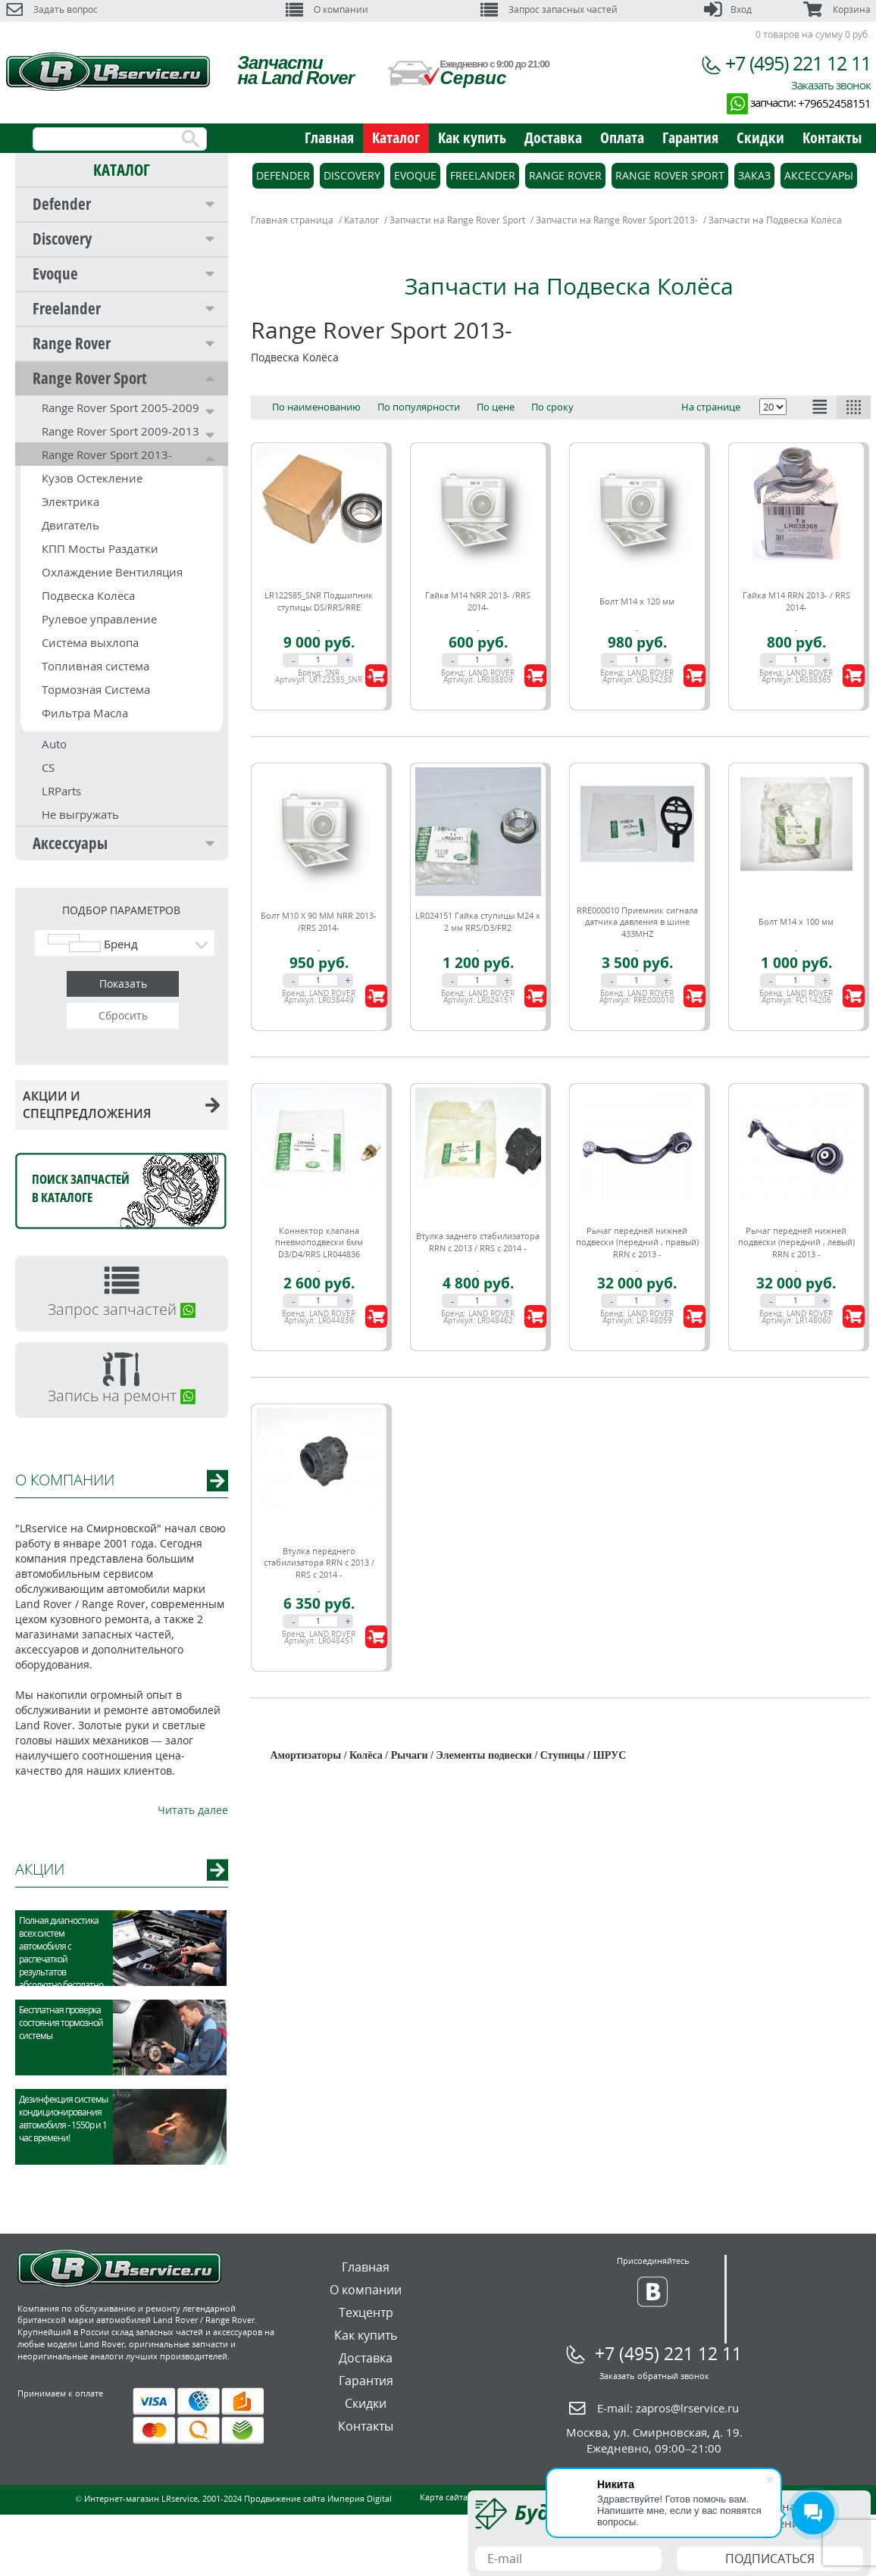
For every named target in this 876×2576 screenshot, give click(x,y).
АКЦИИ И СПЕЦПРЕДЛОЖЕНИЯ (122, 1105)
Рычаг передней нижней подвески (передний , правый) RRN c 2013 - (637, 1242)
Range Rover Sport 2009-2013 (120, 431)
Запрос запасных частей (549, 9)
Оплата (622, 137)
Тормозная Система (96, 689)
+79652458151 (834, 103)
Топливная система (95, 665)
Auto (54, 743)
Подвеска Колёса (88, 595)
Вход (728, 9)
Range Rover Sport (90, 378)
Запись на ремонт (122, 1395)
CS (48, 767)
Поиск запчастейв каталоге (81, 1188)
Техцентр (366, 2312)
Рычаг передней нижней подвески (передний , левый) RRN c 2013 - (796, 1242)
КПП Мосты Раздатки (100, 548)
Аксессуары (70, 843)
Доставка (553, 137)
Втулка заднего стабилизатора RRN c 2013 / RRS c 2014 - (478, 1242)
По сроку (552, 407)
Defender (62, 203)
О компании (327, 9)
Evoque (55, 273)
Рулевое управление (99, 618)
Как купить (472, 137)
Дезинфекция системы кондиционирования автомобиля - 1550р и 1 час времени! (63, 2118)
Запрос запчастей (122, 1309)
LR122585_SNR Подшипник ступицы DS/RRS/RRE (318, 601)
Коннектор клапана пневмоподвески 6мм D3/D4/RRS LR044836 (319, 1242)
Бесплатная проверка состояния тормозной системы (61, 2022)
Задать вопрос (52, 9)
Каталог (396, 137)
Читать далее (193, 1810)
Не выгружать (80, 814)
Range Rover (72, 343)
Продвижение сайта (284, 2498)
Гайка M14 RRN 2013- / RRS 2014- (796, 601)
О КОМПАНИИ (64, 1479)
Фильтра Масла (85, 712)
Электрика (70, 501)
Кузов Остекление (92, 478)
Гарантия (690, 137)
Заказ (754, 175)
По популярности (418, 407)
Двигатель (70, 524)
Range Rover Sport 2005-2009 (120, 407)
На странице (710, 407)
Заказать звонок (831, 84)
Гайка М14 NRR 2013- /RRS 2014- (477, 601)
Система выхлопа (90, 642)
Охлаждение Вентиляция (112, 571)
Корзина (836, 9)
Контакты (832, 137)
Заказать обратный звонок (654, 2375)
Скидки (760, 137)
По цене (496, 407)
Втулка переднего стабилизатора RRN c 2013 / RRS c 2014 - (319, 1562)
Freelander (67, 308)
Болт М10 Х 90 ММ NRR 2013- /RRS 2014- (319, 921)
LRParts (61, 790)
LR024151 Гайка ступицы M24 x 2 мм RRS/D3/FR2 (477, 921)
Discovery (62, 238)
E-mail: (668, 2407)
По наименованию (316, 407)
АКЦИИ (39, 1869)
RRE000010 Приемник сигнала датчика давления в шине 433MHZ (637, 921)
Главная (329, 137)
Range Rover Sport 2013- (107, 454)
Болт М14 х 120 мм (636, 601)
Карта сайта (444, 2497)
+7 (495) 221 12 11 (798, 63)
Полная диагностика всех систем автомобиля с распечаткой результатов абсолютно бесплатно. (62, 1953)
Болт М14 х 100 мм (796, 921)
